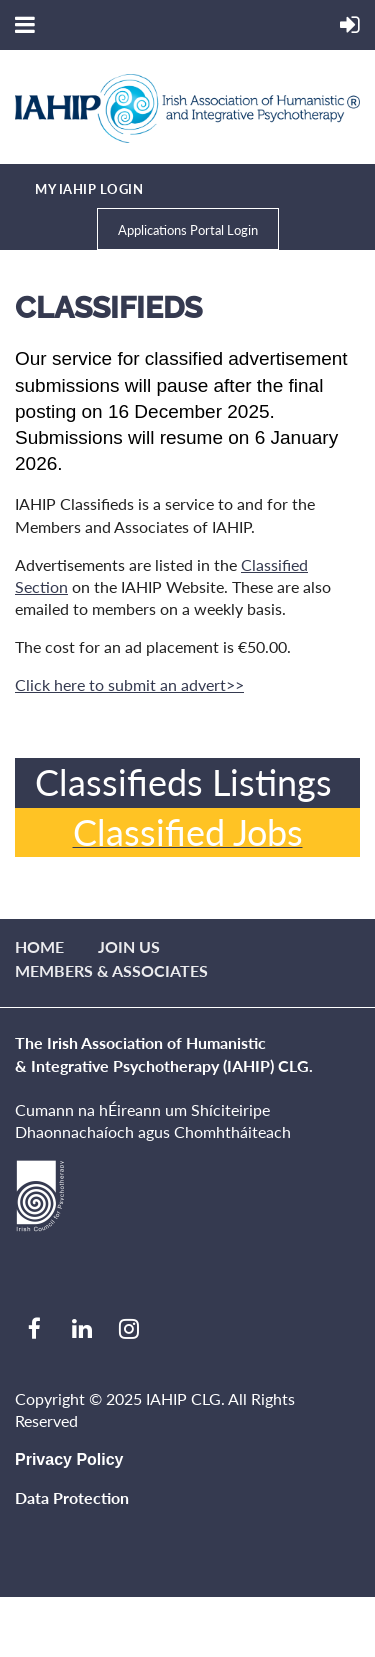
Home (39, 946)
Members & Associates (111, 970)
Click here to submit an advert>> (129, 684)
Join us (129, 946)
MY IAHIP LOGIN (89, 189)
